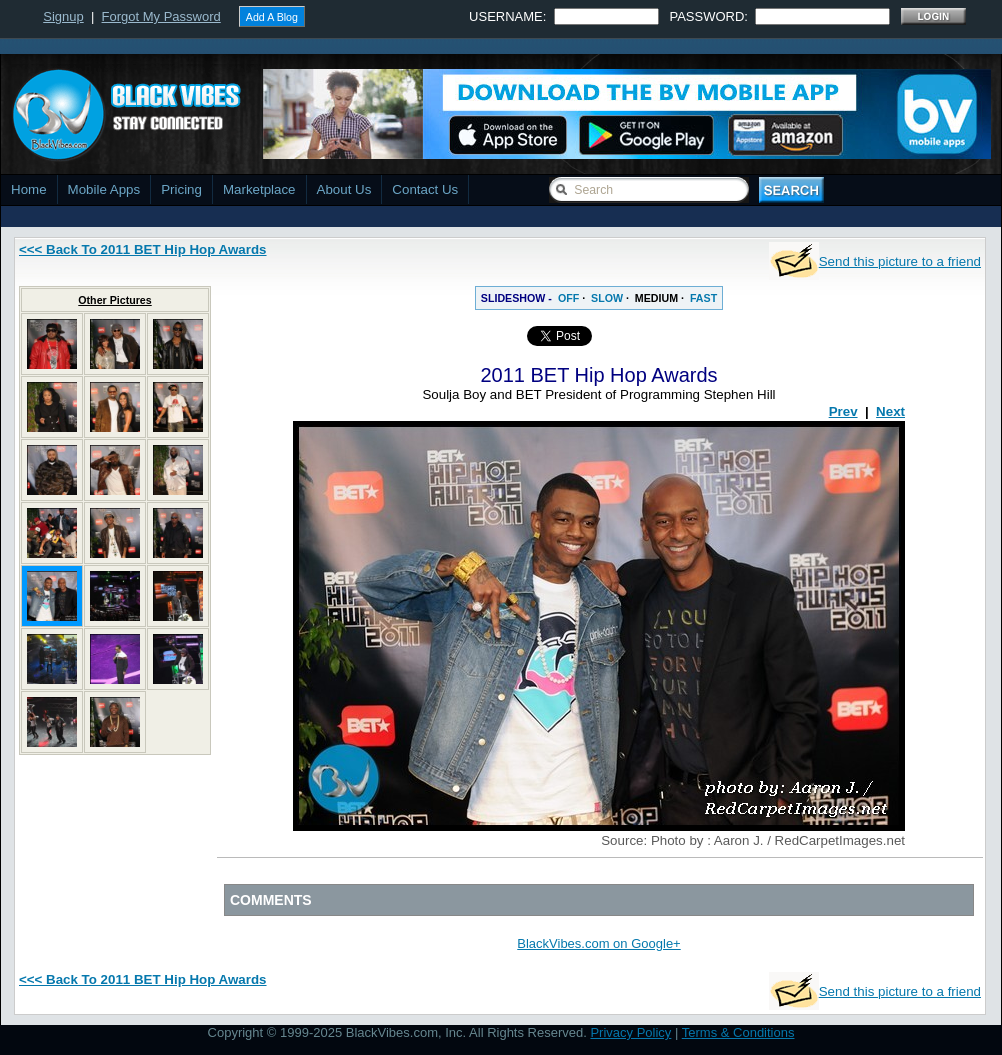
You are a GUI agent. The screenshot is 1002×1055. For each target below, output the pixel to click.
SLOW (607, 298)
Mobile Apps (104, 189)
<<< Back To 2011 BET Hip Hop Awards (143, 249)
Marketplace (259, 189)
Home (29, 189)
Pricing (181, 189)
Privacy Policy (630, 1032)
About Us (344, 189)
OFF (568, 298)
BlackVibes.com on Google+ (598, 943)
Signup (63, 16)
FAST (703, 298)
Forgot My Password (161, 16)
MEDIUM (656, 298)
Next (890, 411)
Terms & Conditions (738, 1032)
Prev (843, 411)
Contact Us (425, 189)
